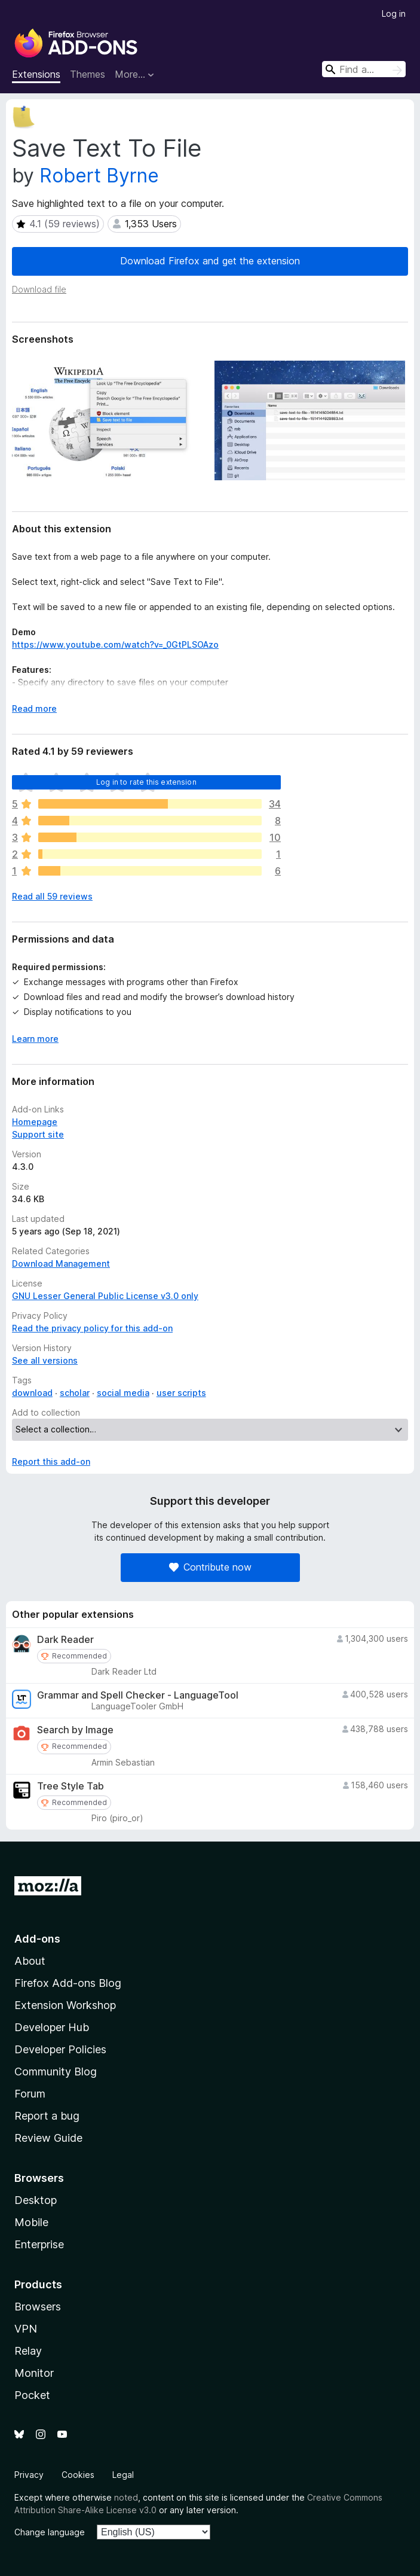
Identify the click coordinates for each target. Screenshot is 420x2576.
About (29, 1961)
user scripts (181, 1393)
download (32, 1393)
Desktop (35, 2200)
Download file (39, 289)
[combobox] (364, 69)
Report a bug (46, 2115)
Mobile (31, 2222)
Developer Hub (51, 2027)
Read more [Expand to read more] (34, 708)
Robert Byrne (99, 175)
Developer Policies (60, 2049)
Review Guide (48, 2138)
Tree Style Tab (70, 1786)
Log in (394, 13)
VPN (25, 2328)
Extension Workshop (65, 2005)
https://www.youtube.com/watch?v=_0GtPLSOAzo (115, 644)
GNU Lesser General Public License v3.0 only (105, 1296)
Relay (28, 2351)
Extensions (36, 74)
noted (126, 2497)
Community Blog (55, 2071)
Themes (87, 74)
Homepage (34, 1122)
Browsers (37, 2306)
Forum (29, 2093)
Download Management (61, 1263)
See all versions (45, 1360)
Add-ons (37, 1938)
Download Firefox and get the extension (210, 261)
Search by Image (75, 1730)
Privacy (29, 2475)
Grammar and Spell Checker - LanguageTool (137, 1695)
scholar (75, 1393)
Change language (49, 2532)
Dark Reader (65, 1639)
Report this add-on (51, 1461)
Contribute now (210, 1567)
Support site (38, 1134)
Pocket (32, 2395)
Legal (123, 2475)
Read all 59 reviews (52, 896)
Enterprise (39, 2244)
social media (123, 1393)
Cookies (78, 2475)
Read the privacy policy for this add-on (92, 1328)
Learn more (35, 1039)
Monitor (34, 2373)
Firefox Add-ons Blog (67, 1983)
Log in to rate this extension (146, 782)
